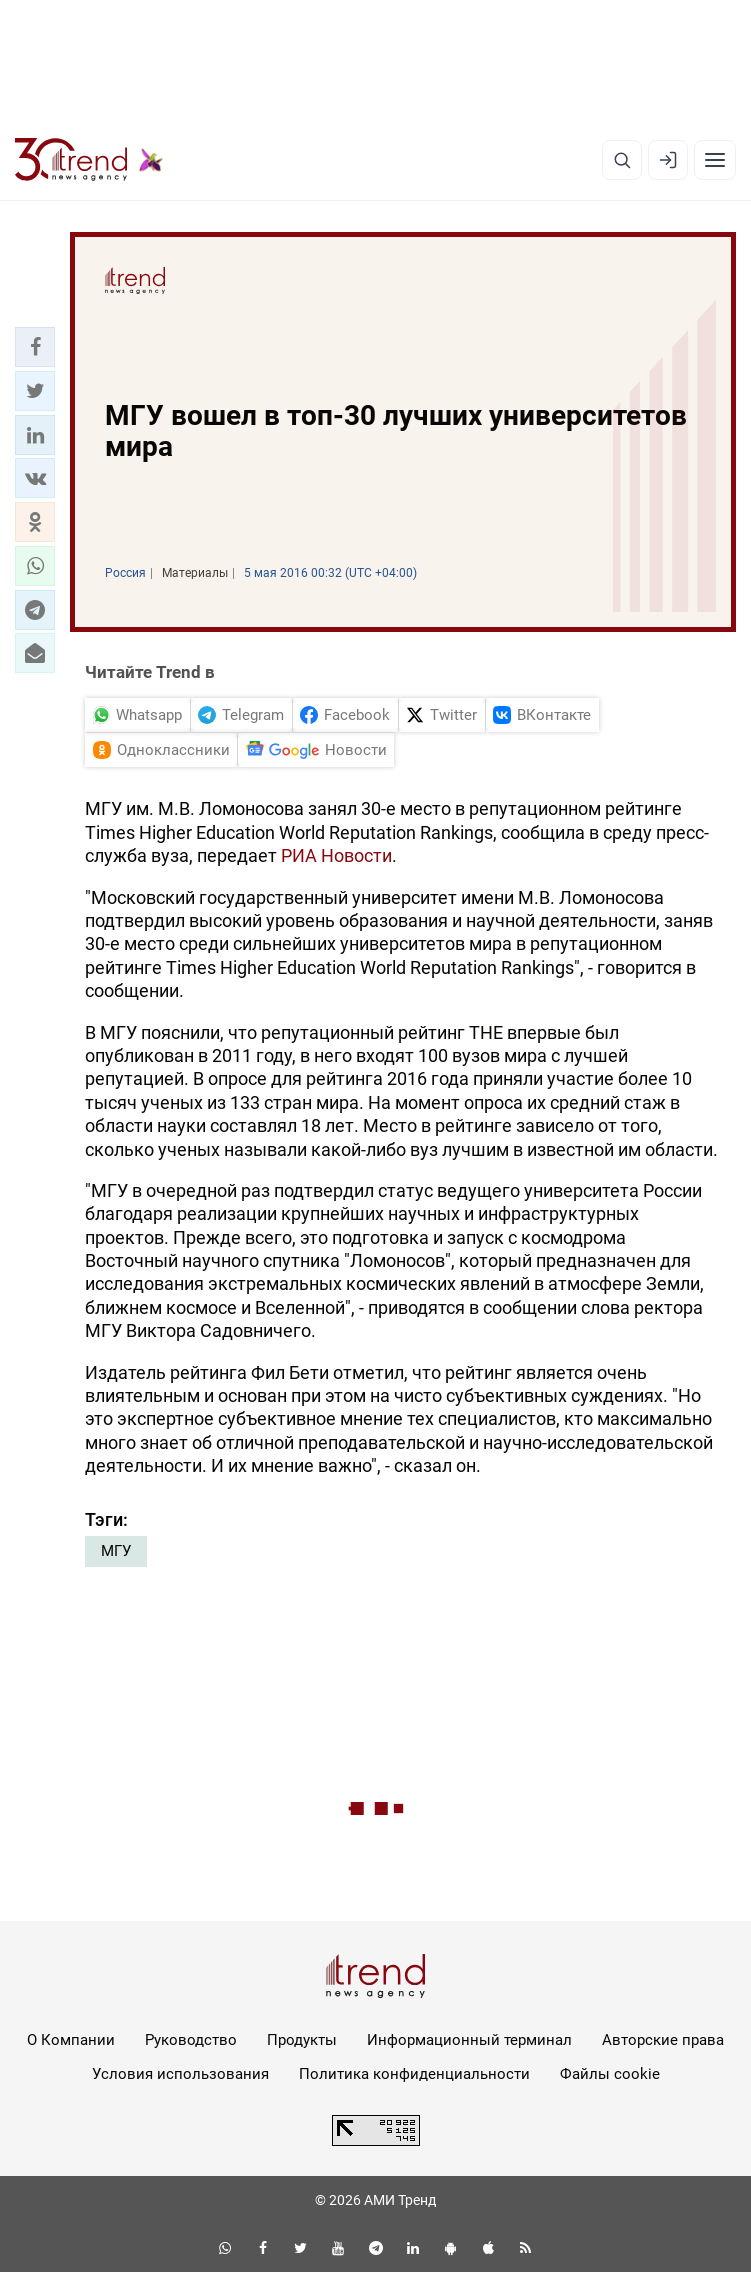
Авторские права (663, 2040)
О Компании (71, 2040)
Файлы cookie (610, 2074)
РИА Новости (336, 855)
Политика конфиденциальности (414, 2074)
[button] (35, 347)
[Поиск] (622, 160)
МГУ (116, 1551)
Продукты (302, 2040)
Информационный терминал (469, 2040)
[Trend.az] (89, 160)
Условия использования (180, 2074)
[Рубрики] (715, 160)
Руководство (191, 2040)
